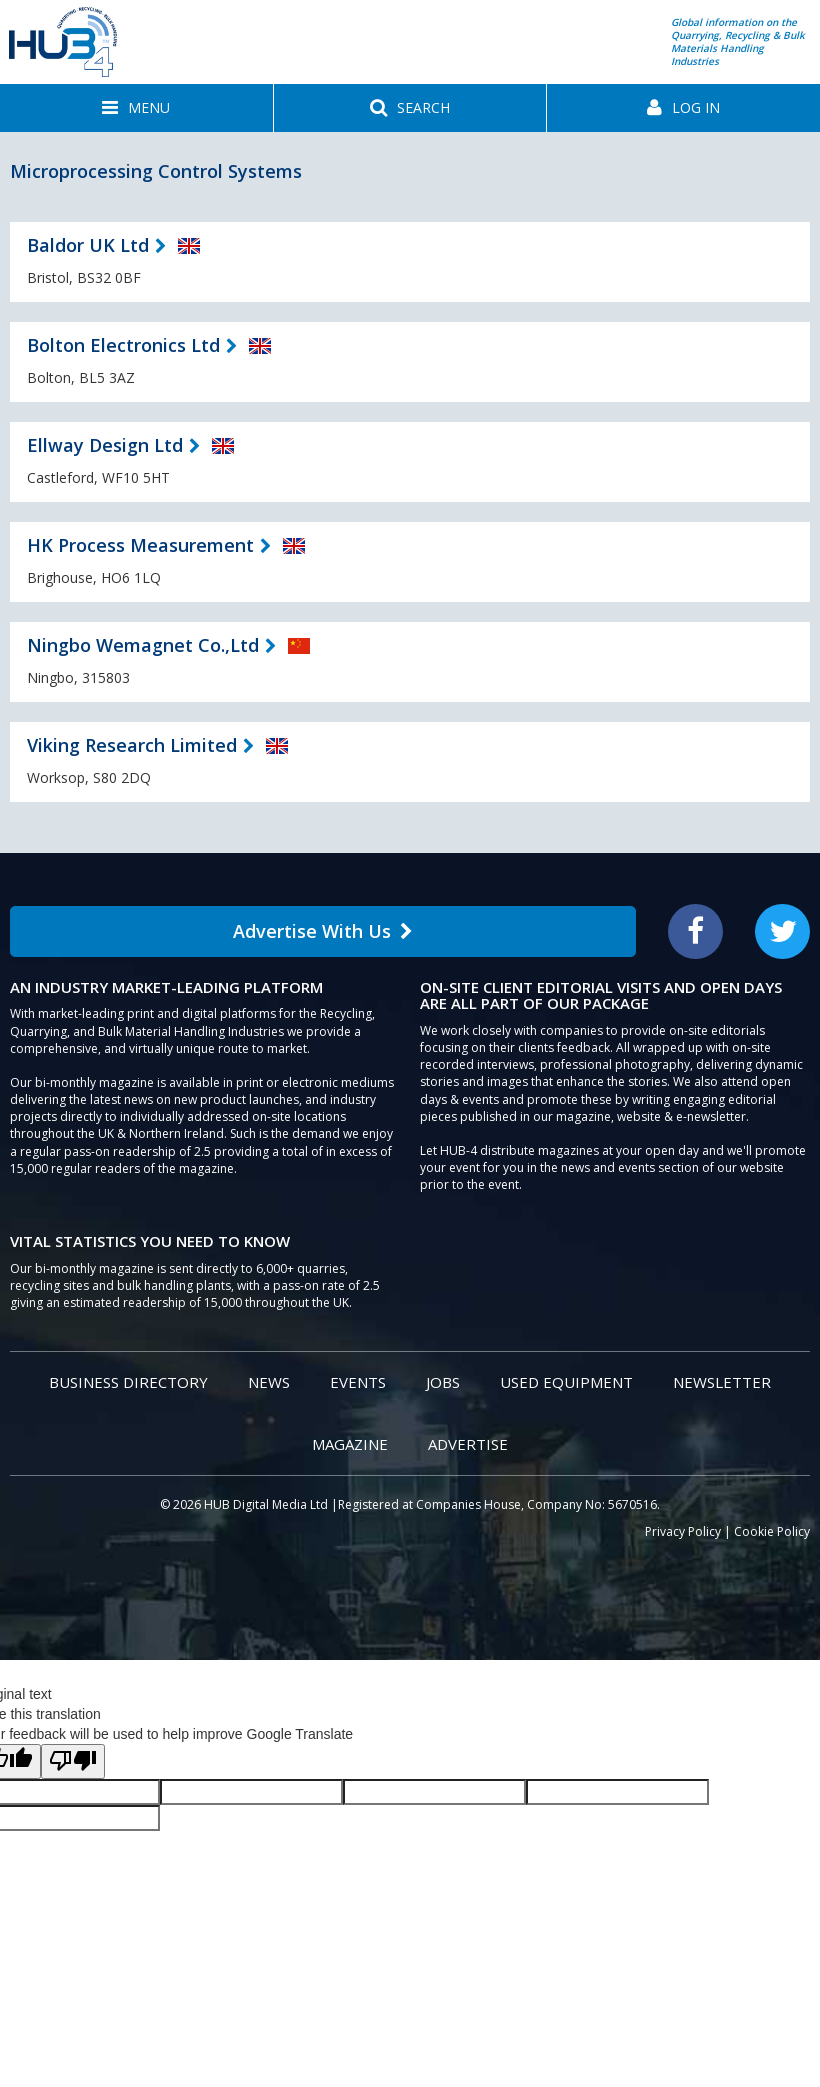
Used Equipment (566, 1382)
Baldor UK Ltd (88, 245)
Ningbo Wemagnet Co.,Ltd (143, 645)
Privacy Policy (683, 1531)
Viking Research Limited (132, 745)
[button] (136, 108)
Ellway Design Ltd (105, 445)
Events (358, 1382)
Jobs (443, 1382)
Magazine (350, 1444)
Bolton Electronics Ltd (123, 345)
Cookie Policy (772, 1531)
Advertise (468, 1444)
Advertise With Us (323, 931)
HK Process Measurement (140, 545)
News (269, 1382)
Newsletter (722, 1382)
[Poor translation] (73, 1761)
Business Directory (128, 1382)
